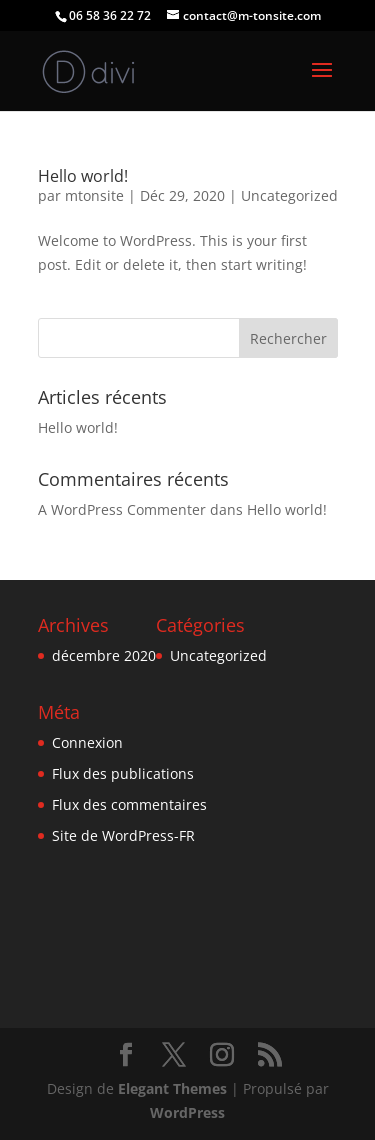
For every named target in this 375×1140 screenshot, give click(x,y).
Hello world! (83, 176)
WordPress (187, 1112)
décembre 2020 (104, 655)
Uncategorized (289, 195)
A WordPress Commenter (122, 509)
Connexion (87, 742)
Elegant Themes (172, 1088)
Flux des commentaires (129, 804)
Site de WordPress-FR (123, 835)
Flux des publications (123, 773)
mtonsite (94, 195)
